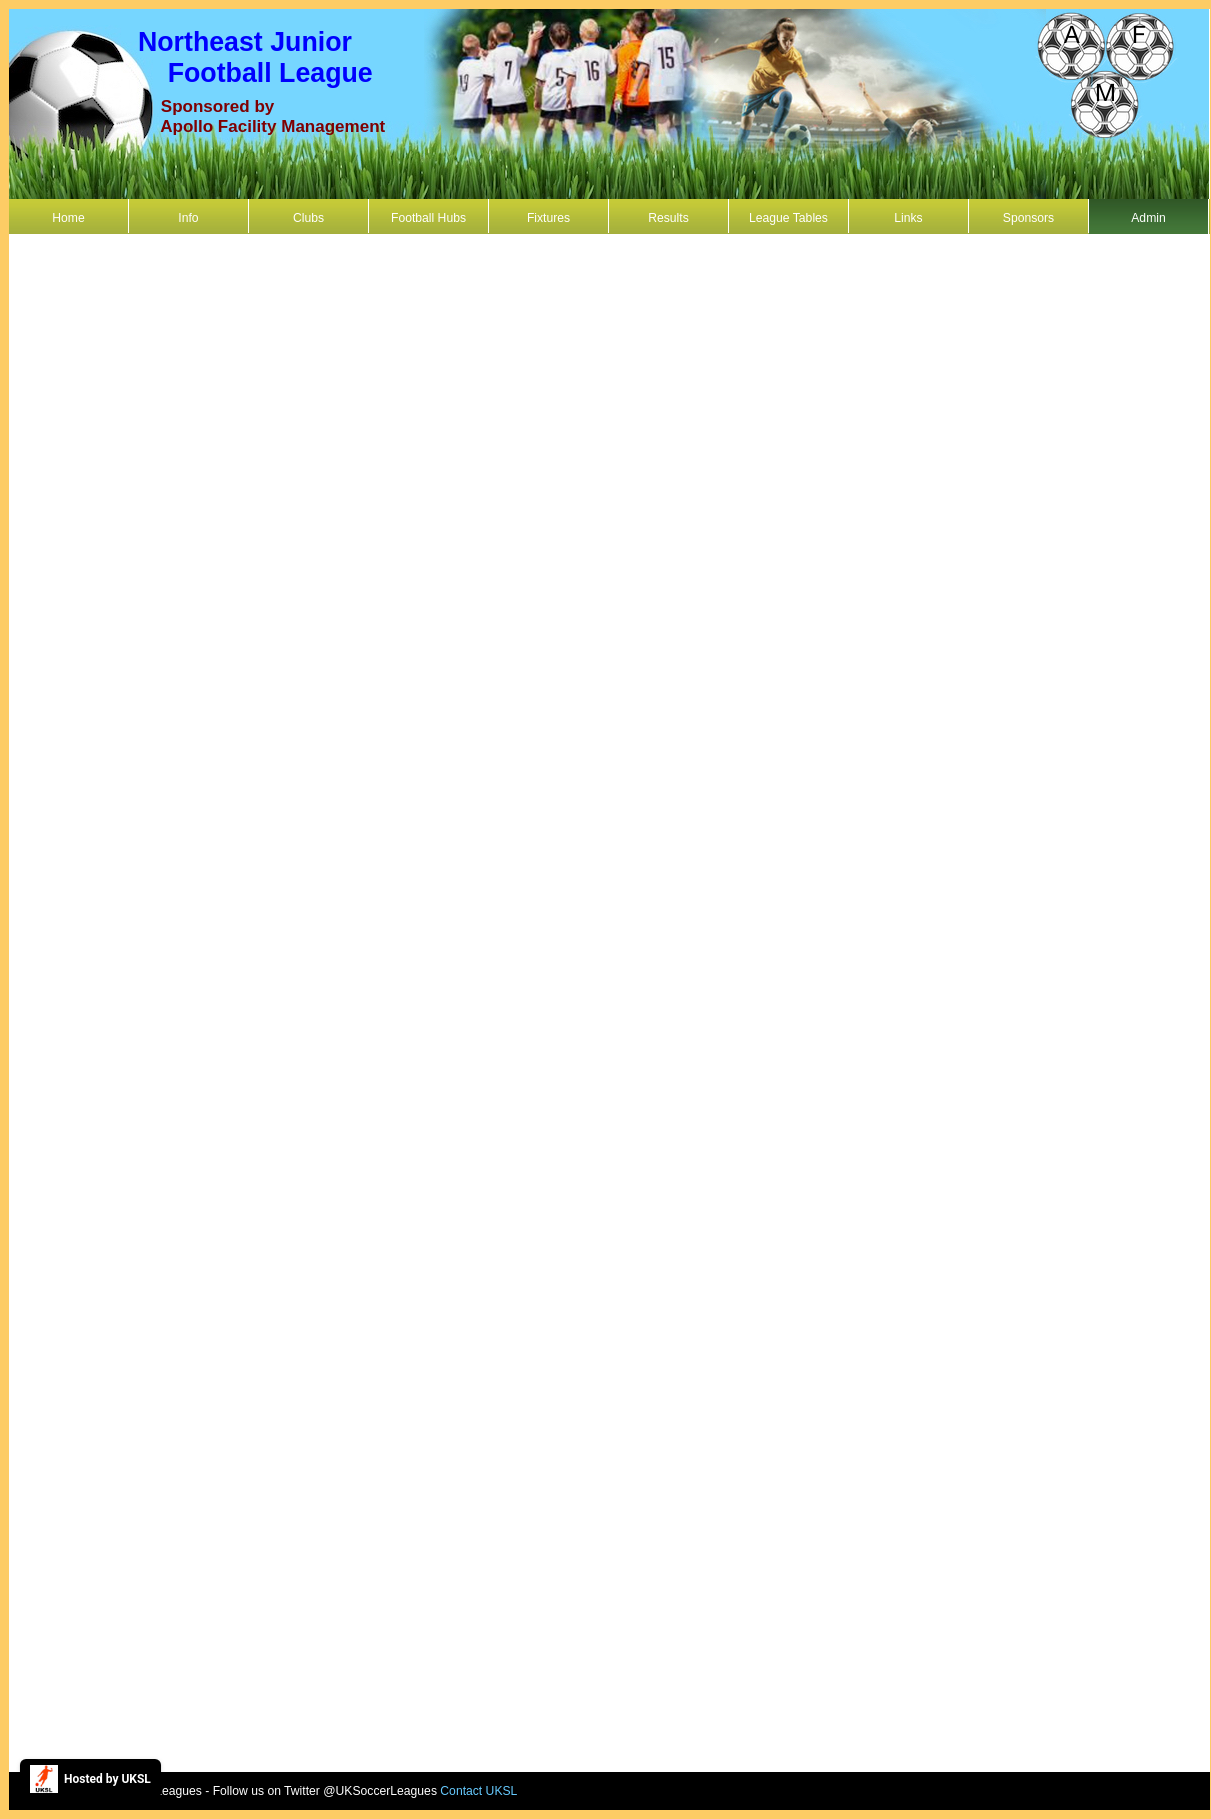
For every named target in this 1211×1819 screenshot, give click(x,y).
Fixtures (548, 218)
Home (68, 218)
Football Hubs (428, 218)
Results (668, 218)
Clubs (308, 218)
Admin (1148, 218)
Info (188, 218)
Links (908, 218)
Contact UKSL (478, 1791)
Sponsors (1028, 218)
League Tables (788, 218)
